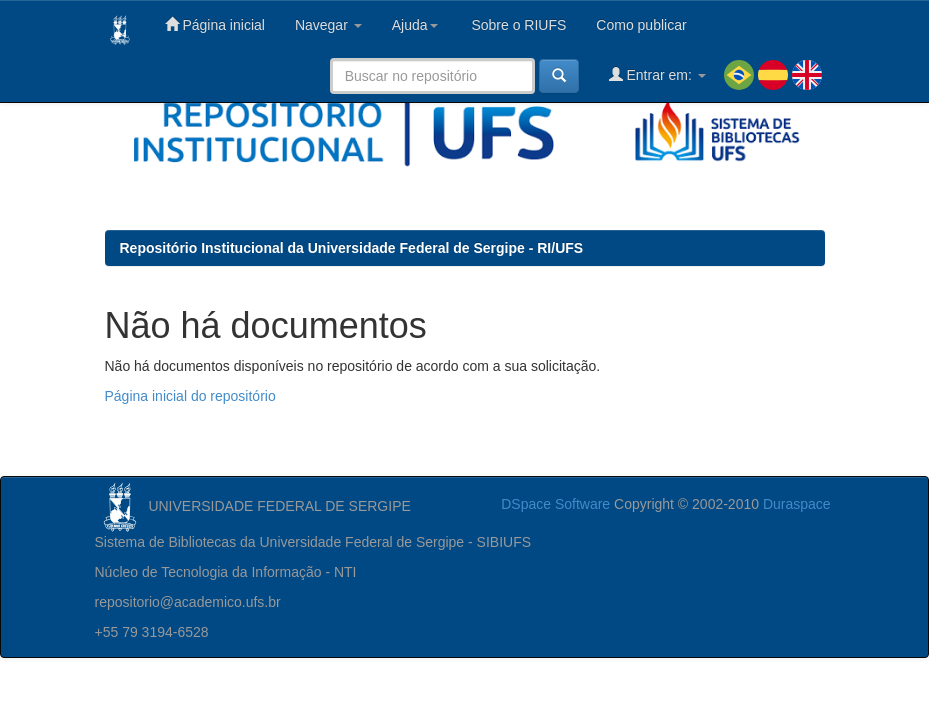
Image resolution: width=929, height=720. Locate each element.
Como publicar (641, 25)
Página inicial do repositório (190, 396)
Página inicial (215, 24)
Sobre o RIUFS (517, 25)
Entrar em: (657, 74)
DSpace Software (555, 504)
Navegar (328, 25)
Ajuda (415, 25)
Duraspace (797, 504)
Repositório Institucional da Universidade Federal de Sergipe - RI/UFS (352, 248)
